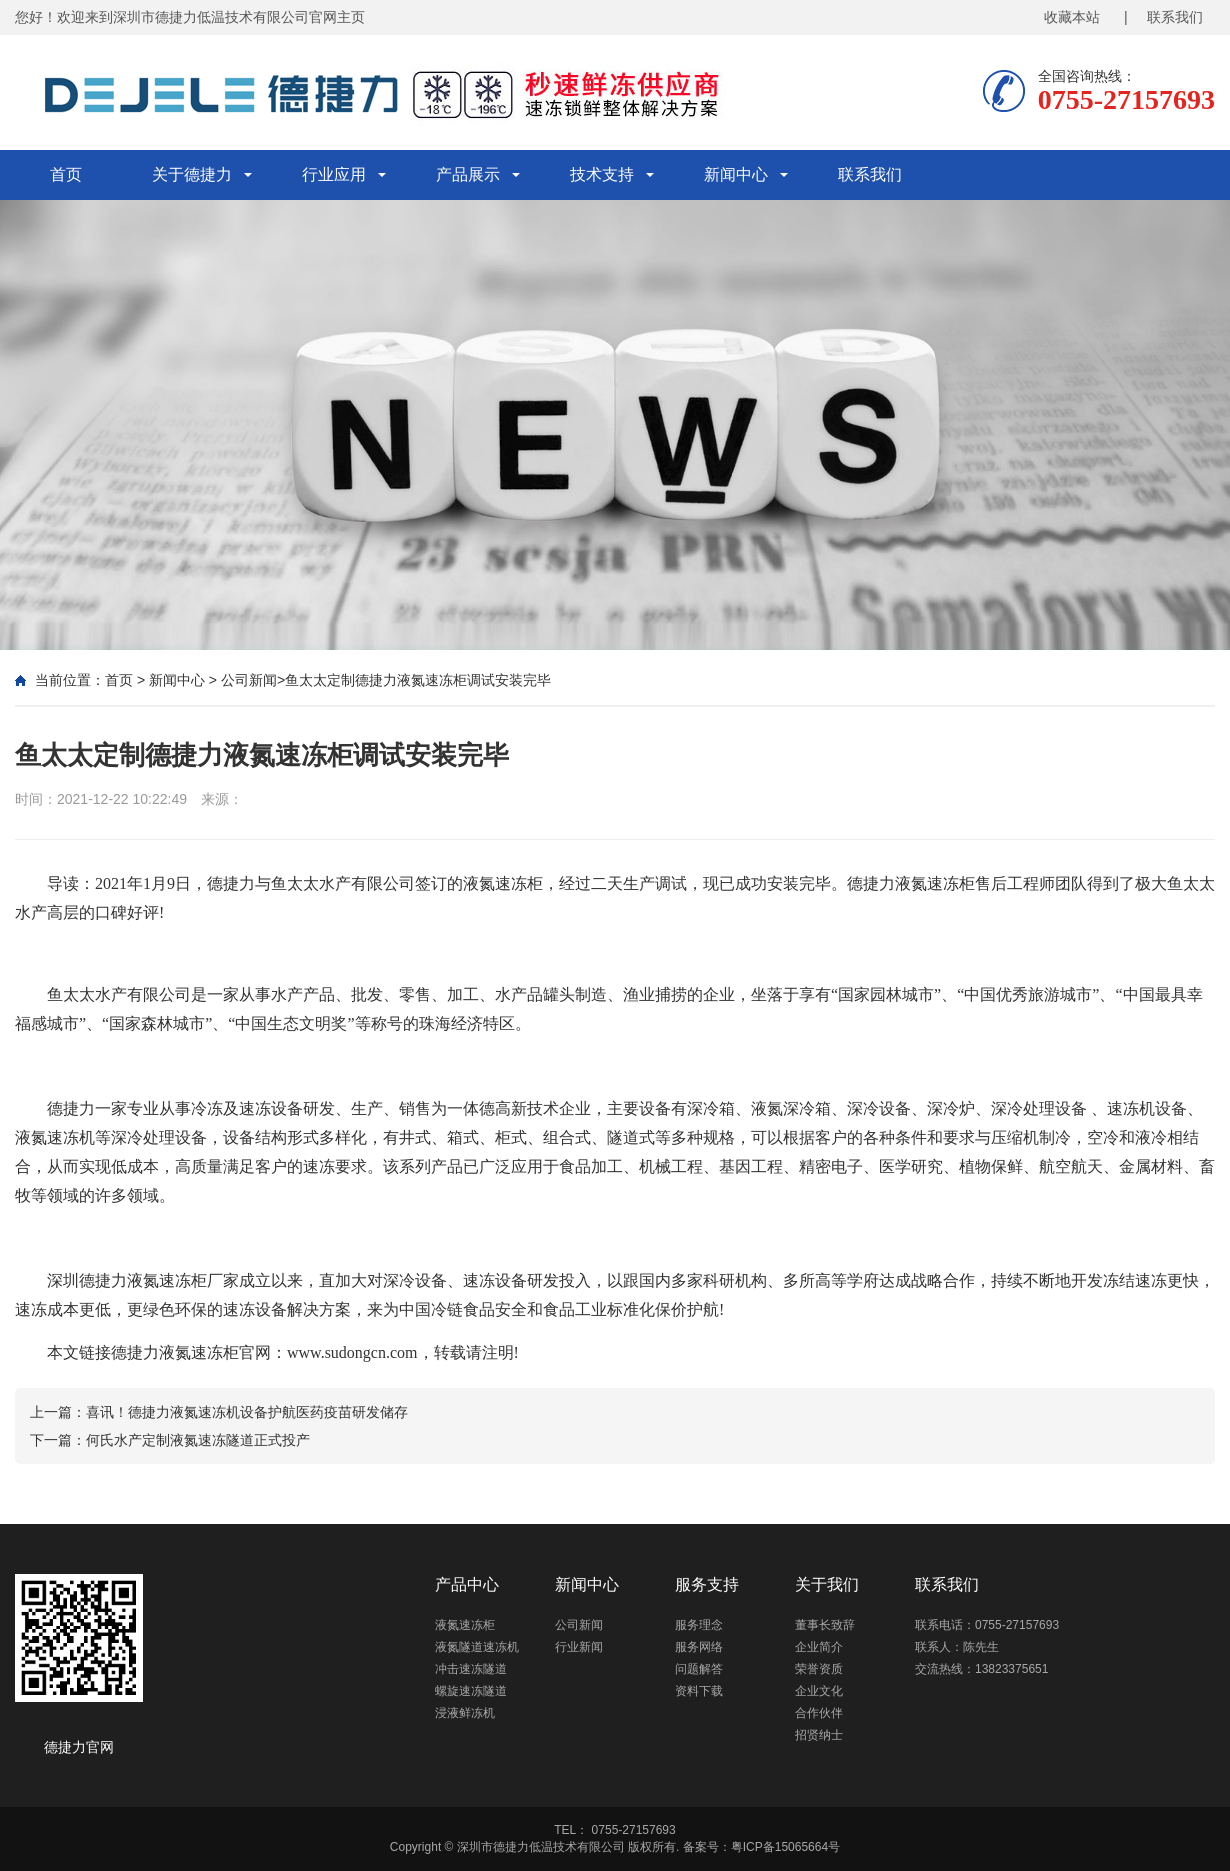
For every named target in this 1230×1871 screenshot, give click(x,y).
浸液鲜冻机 (465, 1713)
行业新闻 (579, 1647)
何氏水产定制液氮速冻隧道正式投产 (198, 1440)
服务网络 (699, 1647)
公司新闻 (249, 680)
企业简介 (819, 1647)
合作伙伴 (819, 1713)
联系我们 (870, 174)
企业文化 (819, 1691)
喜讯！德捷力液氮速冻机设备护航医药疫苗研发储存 (247, 1412)
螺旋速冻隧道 (471, 1691)
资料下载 (699, 1691)
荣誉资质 (819, 1669)
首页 (66, 174)
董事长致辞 (825, 1625)
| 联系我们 (1163, 17)
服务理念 (699, 1625)
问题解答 (699, 1669)
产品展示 (468, 174)
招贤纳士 (819, 1735)
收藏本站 (1072, 17)
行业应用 (334, 174)
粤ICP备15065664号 (785, 1847)
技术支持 (602, 174)
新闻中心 (736, 174)
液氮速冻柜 (167, 1280)
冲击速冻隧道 (471, 1669)
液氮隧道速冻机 (477, 1647)
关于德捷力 (192, 174)
